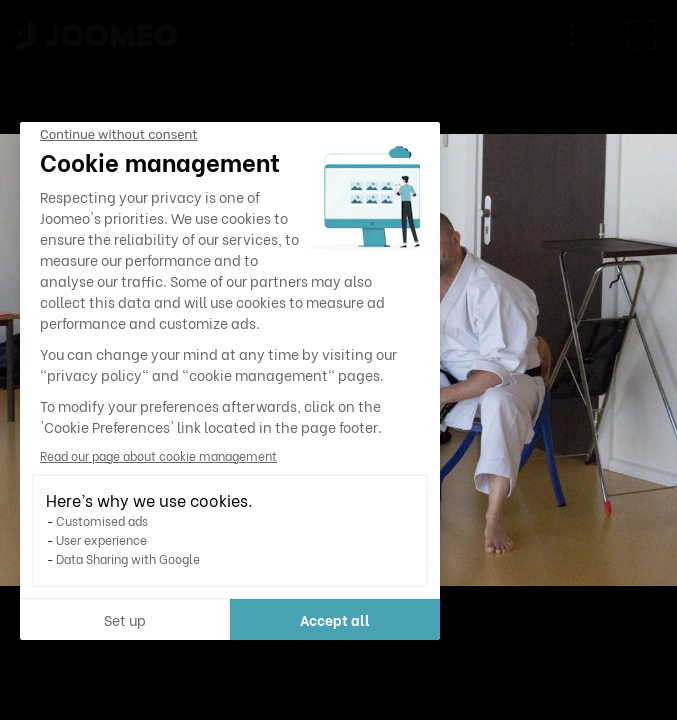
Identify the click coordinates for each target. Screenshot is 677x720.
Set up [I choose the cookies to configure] (125, 619)
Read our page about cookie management (158, 455)
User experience (101, 539)
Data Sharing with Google (128, 558)
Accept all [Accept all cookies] (335, 619)
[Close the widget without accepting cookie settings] (118, 135)
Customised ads (102, 520)
